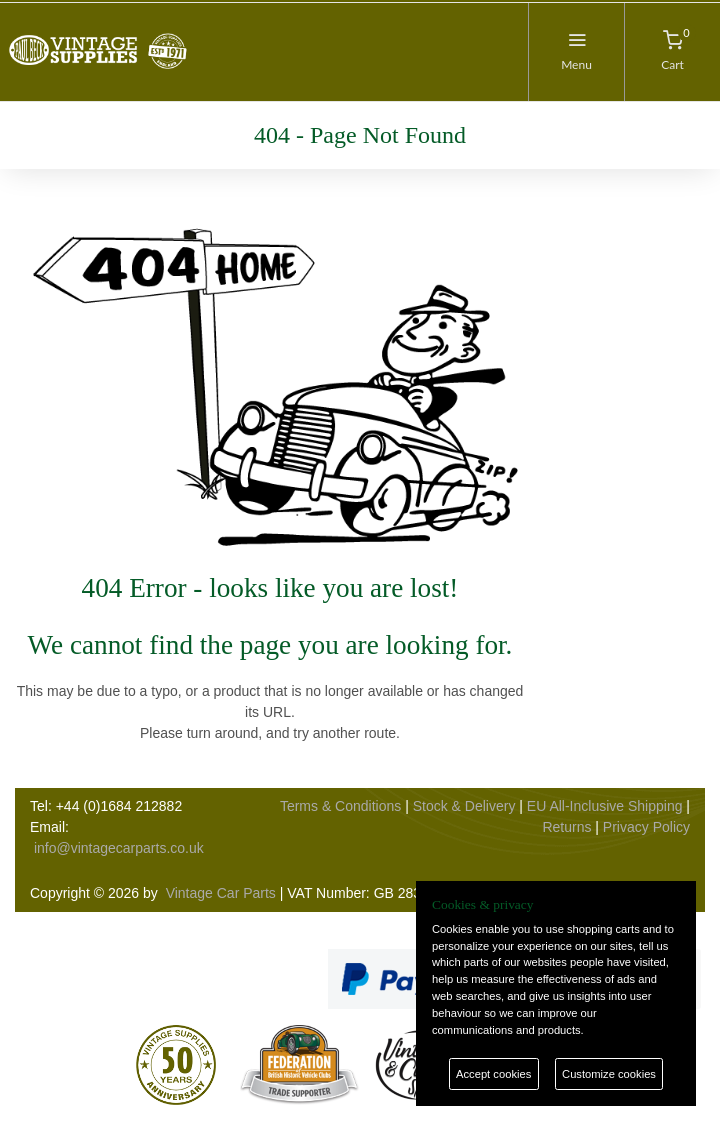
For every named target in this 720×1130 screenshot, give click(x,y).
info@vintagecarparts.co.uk (119, 848)
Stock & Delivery (464, 806)
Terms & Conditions (340, 806)
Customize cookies (609, 1074)
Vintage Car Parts (221, 893)
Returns (566, 827)
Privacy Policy (646, 827)
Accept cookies (493, 1074)
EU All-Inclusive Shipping (605, 806)
